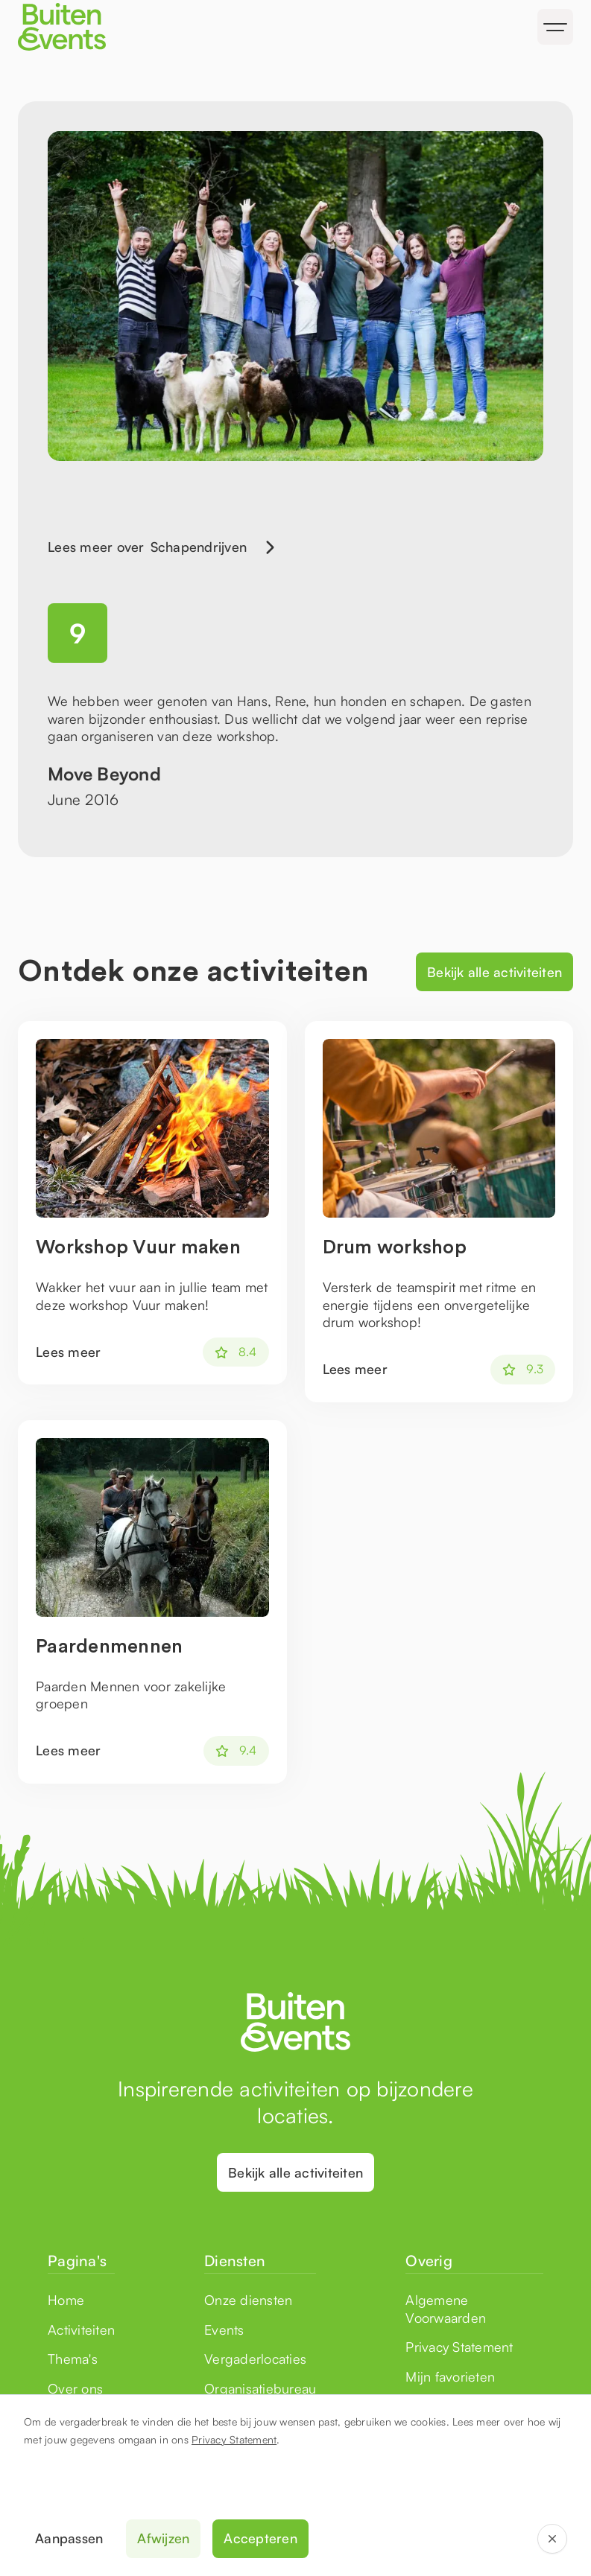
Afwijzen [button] (163, 2538)
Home (66, 2300)
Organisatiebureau (260, 2388)
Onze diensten (248, 2300)
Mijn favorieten (450, 2376)
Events (224, 2329)
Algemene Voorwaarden (445, 2308)
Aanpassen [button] (69, 2538)
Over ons (75, 2388)
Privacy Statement (234, 2439)
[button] (555, 27)
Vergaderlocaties (255, 2358)
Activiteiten (81, 2329)
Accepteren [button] (260, 2538)
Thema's (73, 2358)
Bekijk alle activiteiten (494, 972)
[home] (154, 27)
